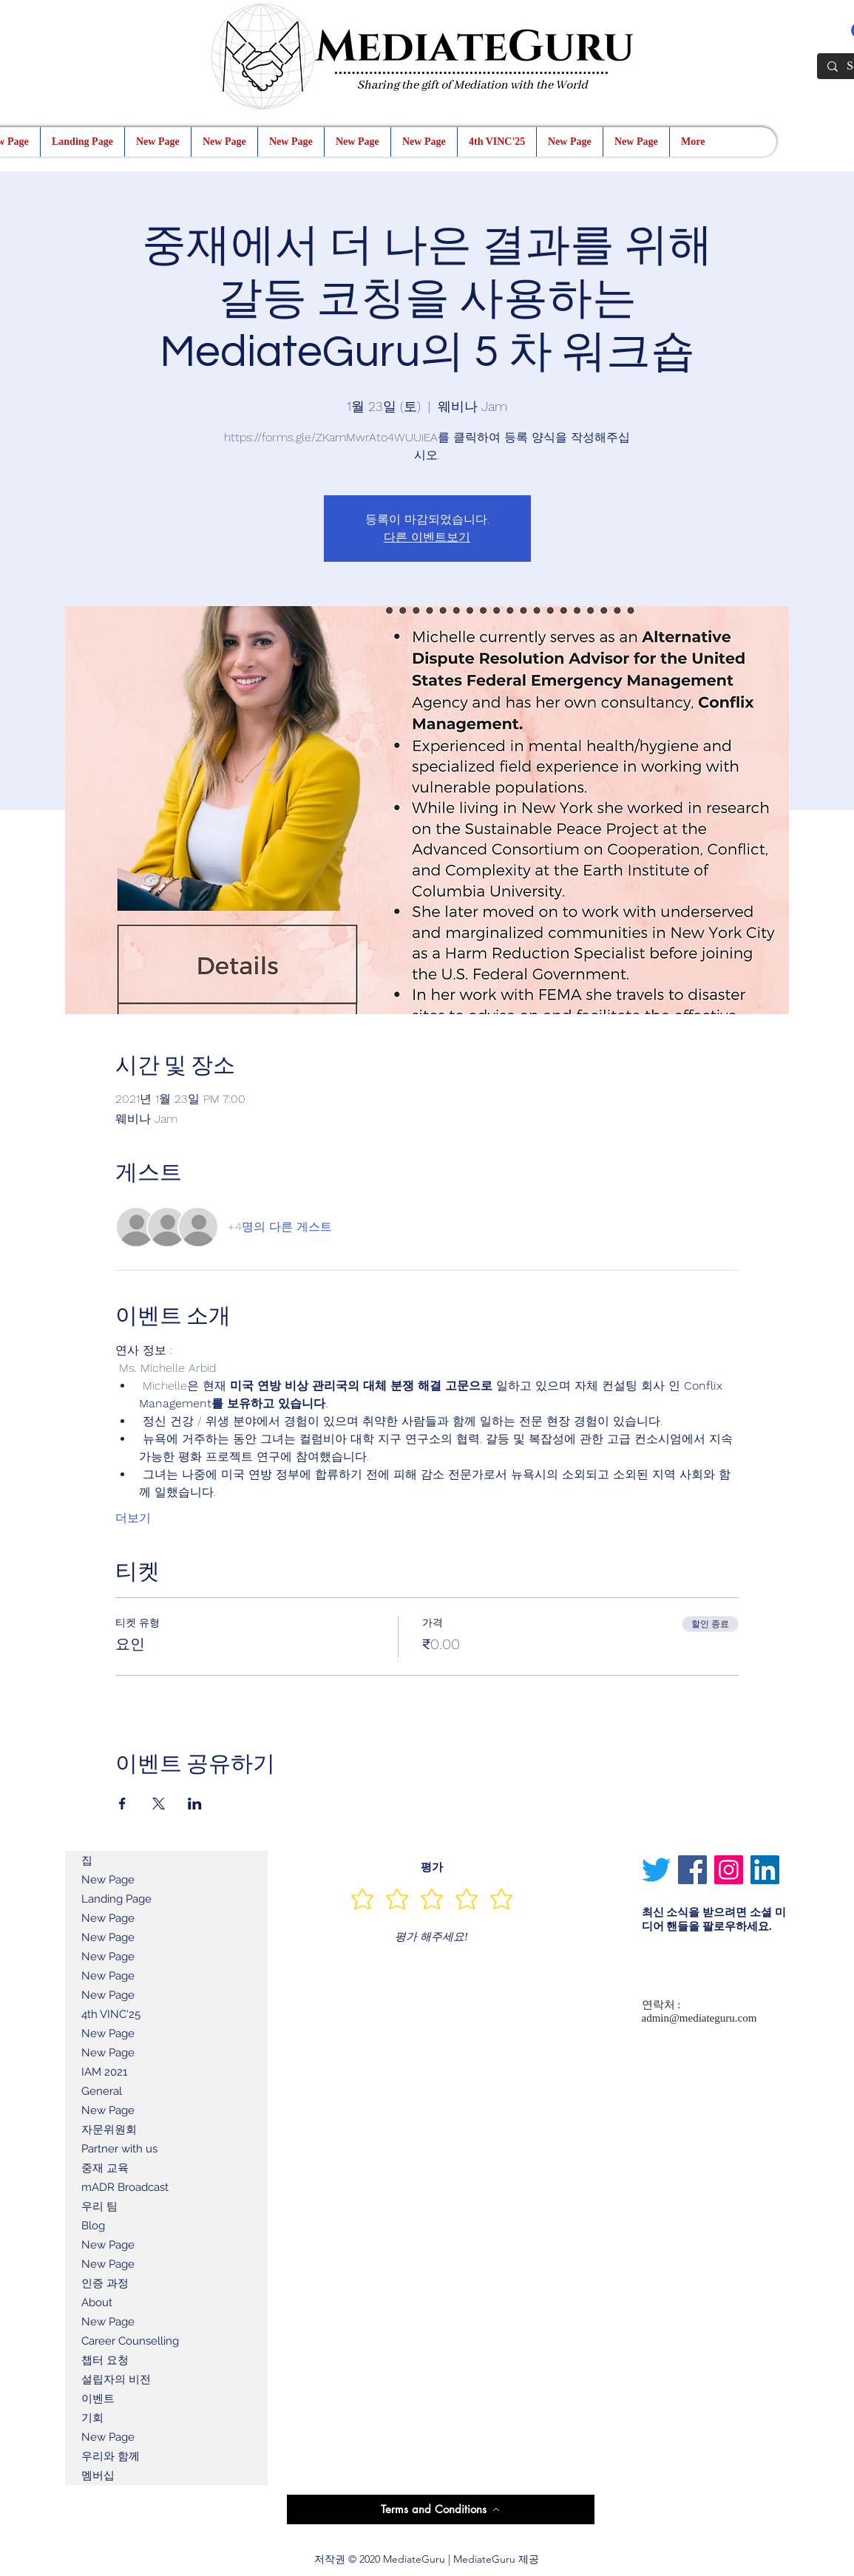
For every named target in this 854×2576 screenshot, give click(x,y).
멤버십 (98, 2475)
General (101, 2091)
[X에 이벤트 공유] (159, 1803)
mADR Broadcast (125, 2187)
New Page (108, 1879)
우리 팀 (99, 2206)
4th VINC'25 (110, 2014)
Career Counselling (130, 2341)
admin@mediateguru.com (699, 2018)
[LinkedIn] (764, 1869)
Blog (93, 2225)
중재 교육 (105, 2168)
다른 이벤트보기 (427, 537)
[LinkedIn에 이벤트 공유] (195, 1803)
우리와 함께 (110, 2456)
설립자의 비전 (116, 2379)
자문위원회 (109, 2129)
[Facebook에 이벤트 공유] (122, 1803)
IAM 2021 (104, 2072)
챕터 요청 (105, 2360)
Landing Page (116, 1899)
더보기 (133, 1518)
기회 (92, 2417)
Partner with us (119, 2148)
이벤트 (98, 2398)
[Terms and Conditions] (440, 2509)
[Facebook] (692, 1869)
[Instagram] (728, 1869)
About (96, 2302)
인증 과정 (105, 2283)
